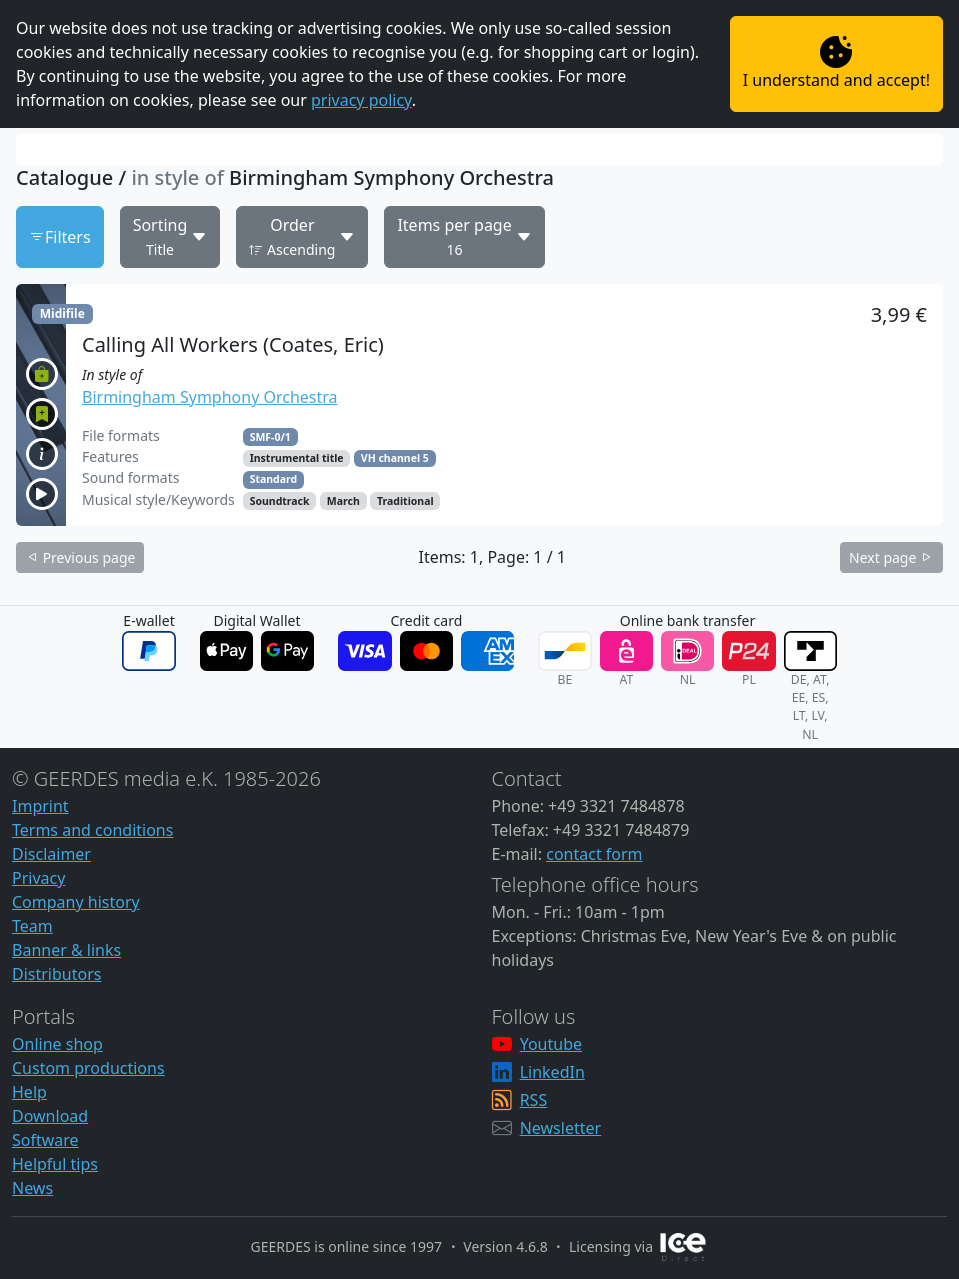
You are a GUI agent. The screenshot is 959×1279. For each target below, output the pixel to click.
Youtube (551, 1044)
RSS (534, 1100)
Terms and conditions (92, 830)
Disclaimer (51, 854)
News (32, 1188)
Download (50, 1116)
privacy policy (361, 100)
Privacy (38, 878)
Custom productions (88, 1068)
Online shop (57, 1044)
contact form (594, 854)
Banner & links (66, 950)
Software (45, 1140)
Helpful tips (55, 1164)
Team (32, 926)
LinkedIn (552, 1072)
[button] (479, 405)
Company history (76, 902)
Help (29, 1092)
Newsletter (560, 1128)
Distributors (56, 974)
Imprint (40, 806)
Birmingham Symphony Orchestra (210, 397)
